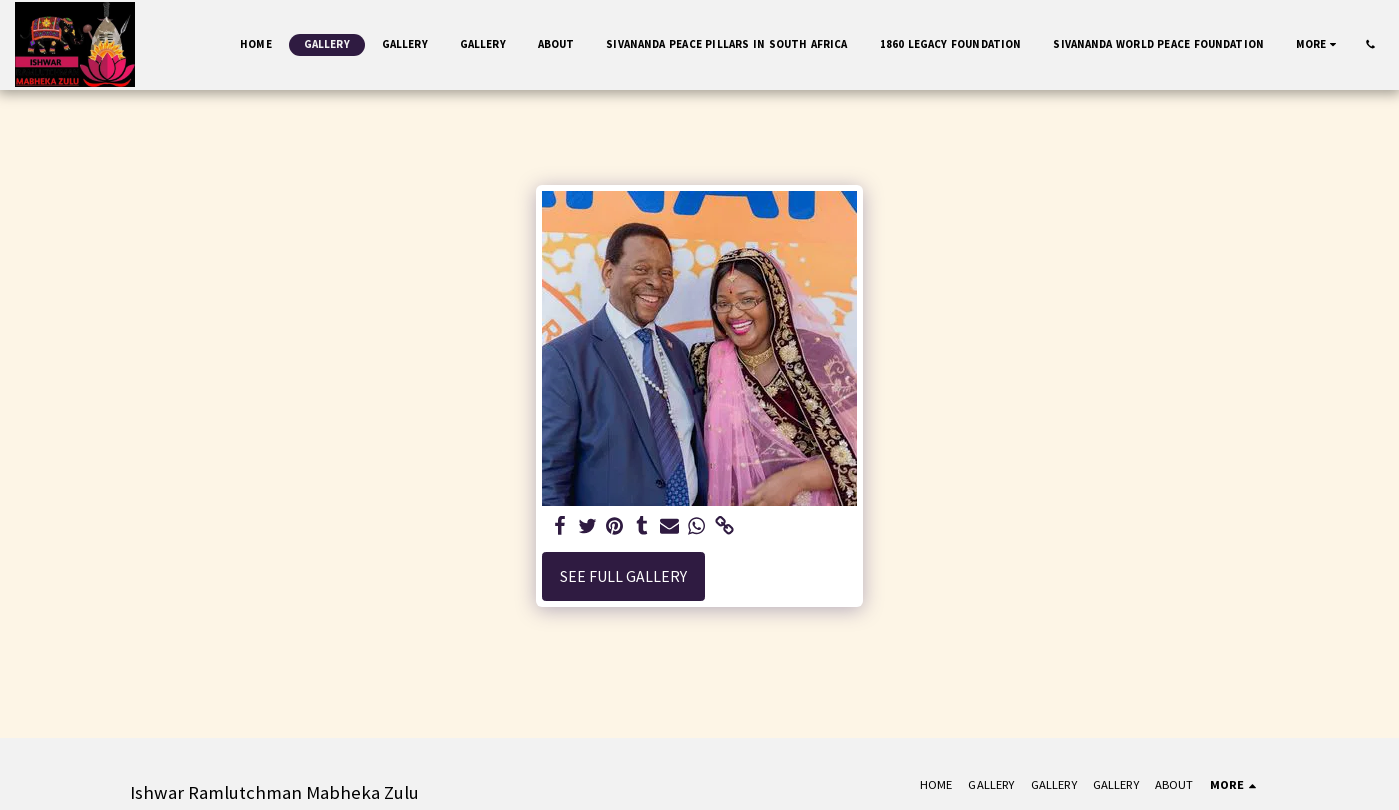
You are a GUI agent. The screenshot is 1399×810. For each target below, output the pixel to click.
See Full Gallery (623, 576)
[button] (1370, 44)
